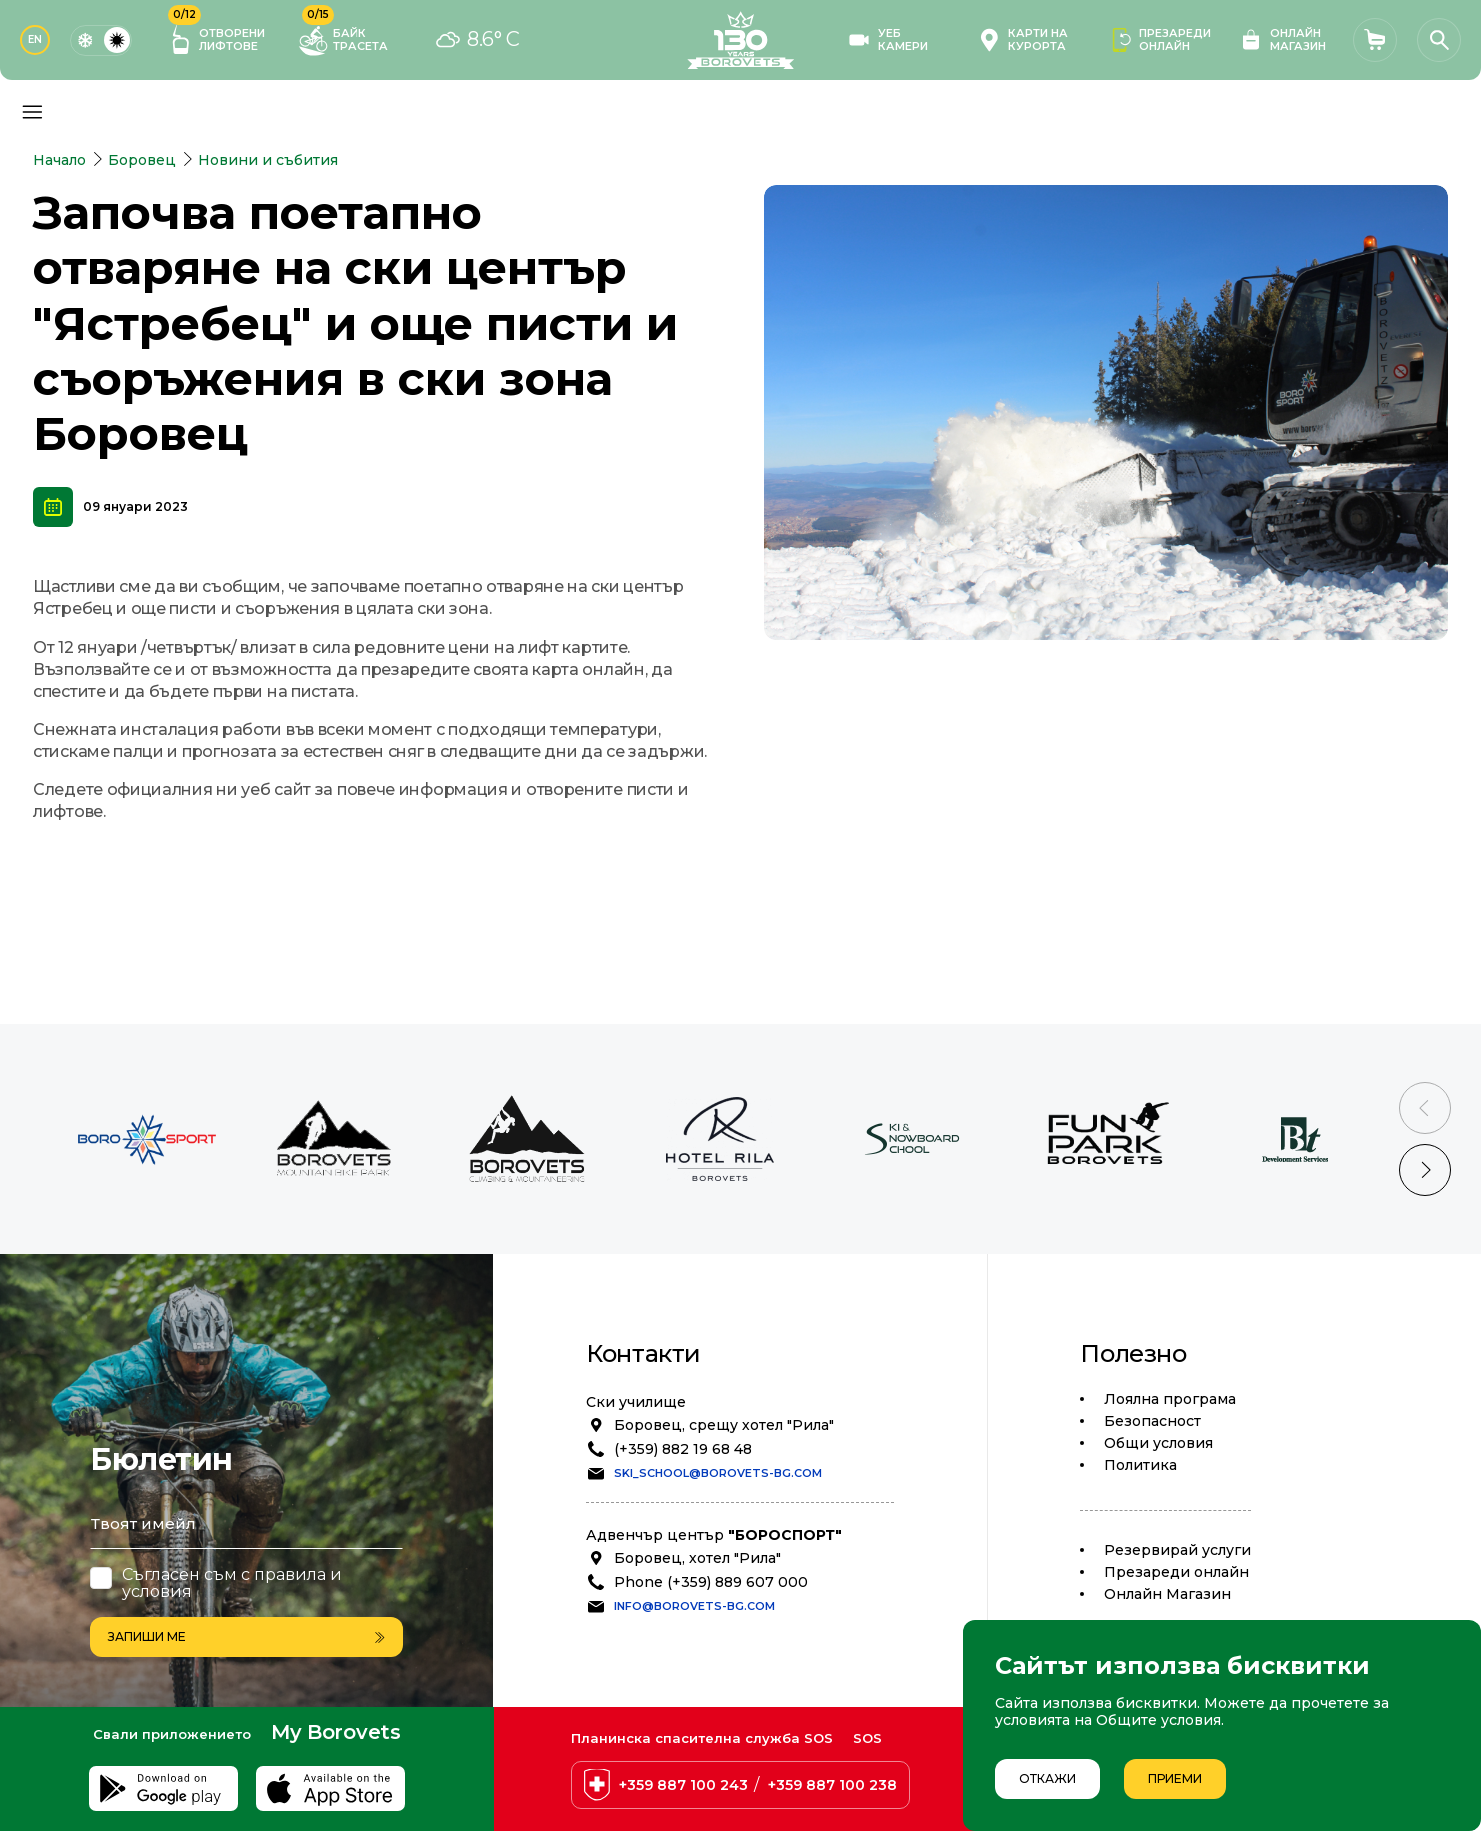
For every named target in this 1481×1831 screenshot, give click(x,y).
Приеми (1175, 1778)
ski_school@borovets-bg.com (718, 1473)
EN (35, 39)
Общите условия (1158, 1720)
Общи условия (1158, 1443)
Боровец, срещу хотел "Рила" (724, 1425)
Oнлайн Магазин (1167, 1594)
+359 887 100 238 (832, 1785)
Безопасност (1152, 1421)
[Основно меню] (32, 112)
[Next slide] (1425, 1170)
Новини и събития (268, 160)
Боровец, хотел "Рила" (697, 1558)
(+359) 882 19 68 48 (683, 1449)
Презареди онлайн (1176, 1572)
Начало (59, 160)
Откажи (1047, 1778)
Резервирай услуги (1177, 1550)
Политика (1140, 1465)
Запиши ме (246, 1636)
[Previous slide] (1425, 1108)
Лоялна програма (1170, 1399)
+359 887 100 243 (683, 1785)
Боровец (142, 160)
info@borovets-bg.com (694, 1606)
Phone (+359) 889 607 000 (711, 1582)
